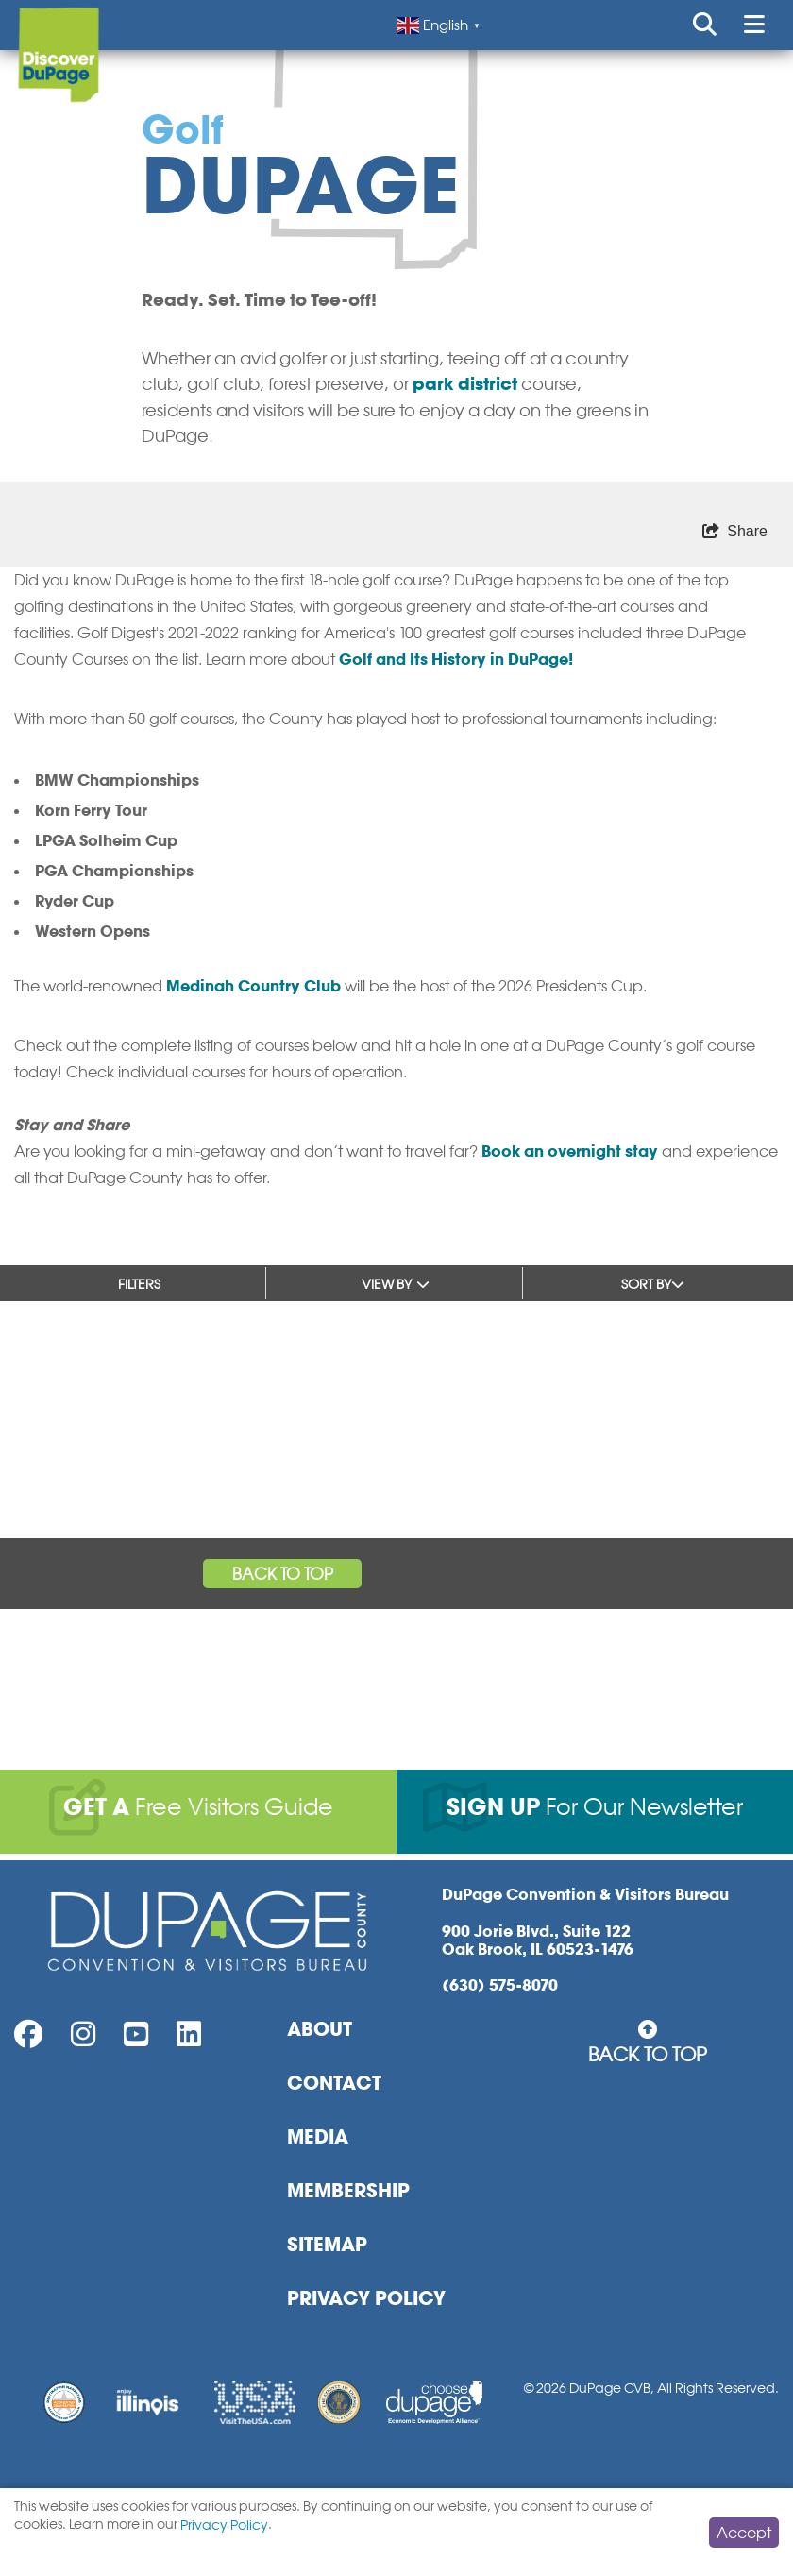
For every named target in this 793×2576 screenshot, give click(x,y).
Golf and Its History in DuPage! (456, 659)
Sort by (652, 1284)
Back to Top (282, 1574)
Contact (334, 2083)
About (319, 2029)
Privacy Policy (366, 2298)
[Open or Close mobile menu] (754, 25)
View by (396, 1284)
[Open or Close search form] (704, 25)
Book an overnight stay (569, 1151)
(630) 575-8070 (500, 1985)
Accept (744, 2532)
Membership (348, 2190)
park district (465, 384)
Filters (139, 1284)
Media (317, 2136)
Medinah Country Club (253, 985)
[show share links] (735, 531)
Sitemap (327, 2244)
